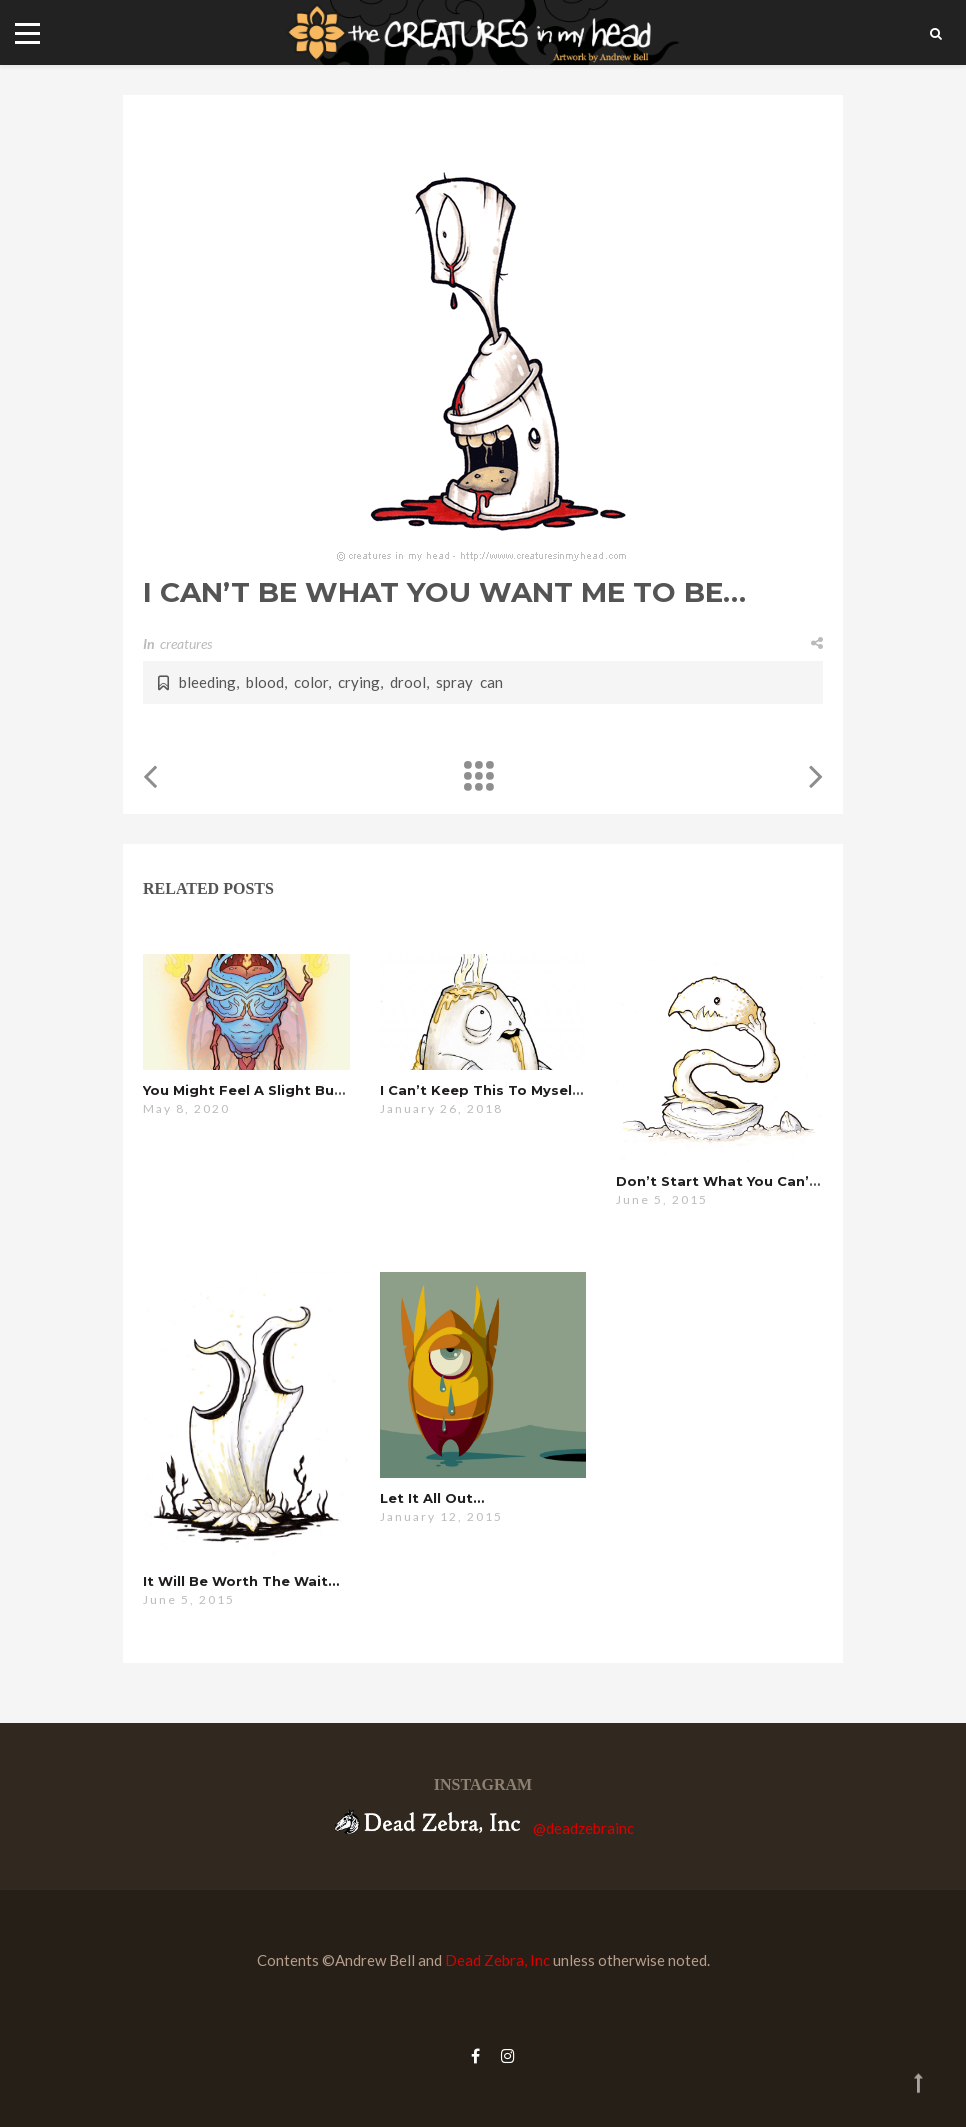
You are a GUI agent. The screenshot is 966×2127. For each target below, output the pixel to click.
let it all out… (432, 1498)
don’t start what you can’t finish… (745, 1181)
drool (408, 682)
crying (359, 682)
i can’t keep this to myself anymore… (520, 1090)
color (311, 682)
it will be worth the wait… (241, 1581)
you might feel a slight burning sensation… (302, 1090)
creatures (186, 643)
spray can (469, 682)
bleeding (207, 682)
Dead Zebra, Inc (497, 1960)
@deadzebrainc (583, 1828)
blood (265, 682)
